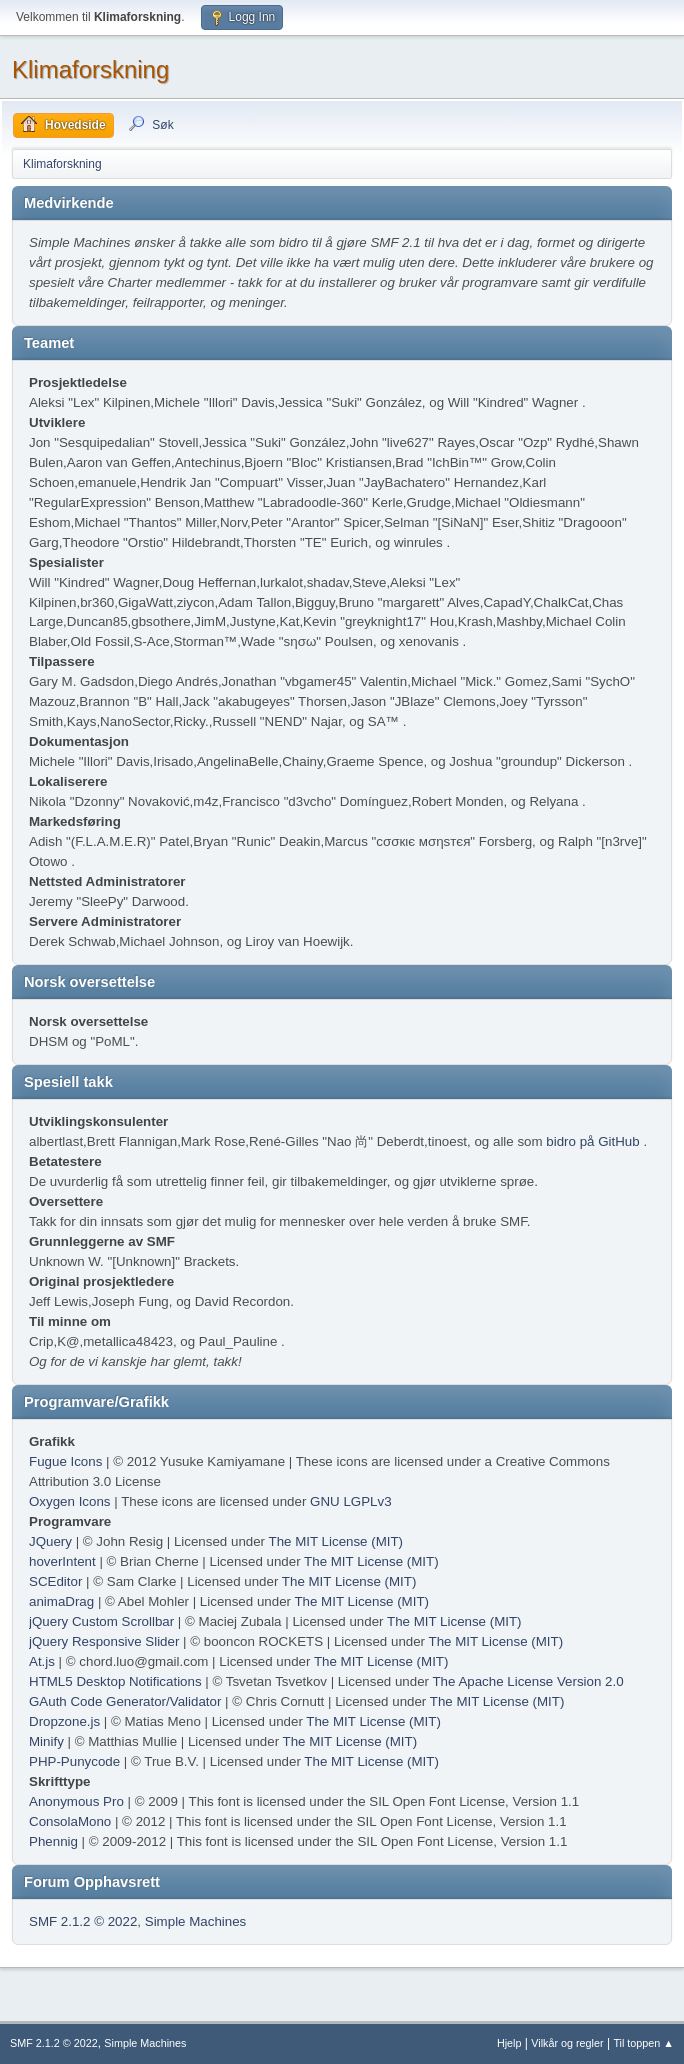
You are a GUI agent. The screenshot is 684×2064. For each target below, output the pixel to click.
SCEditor (55, 1581)
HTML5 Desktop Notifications (115, 1681)
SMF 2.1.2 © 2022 (83, 1921)
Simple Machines (195, 1921)
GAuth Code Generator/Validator (125, 1701)
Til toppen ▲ (643, 2043)
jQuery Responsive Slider (104, 1641)
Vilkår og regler (567, 2043)
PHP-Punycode (74, 1761)
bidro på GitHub (592, 1141)
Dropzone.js (64, 1721)
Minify (46, 1741)
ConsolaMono (70, 1821)
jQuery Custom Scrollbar (101, 1621)
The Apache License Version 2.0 (527, 1681)
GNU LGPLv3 (350, 1501)
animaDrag (61, 1601)
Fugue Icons (65, 1461)
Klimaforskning (90, 69)
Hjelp (509, 2043)
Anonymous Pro (76, 1801)
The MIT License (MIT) (336, 1541)
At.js (42, 1661)
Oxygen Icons (70, 1501)
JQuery (50, 1541)
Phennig (53, 1841)
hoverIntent (62, 1561)
